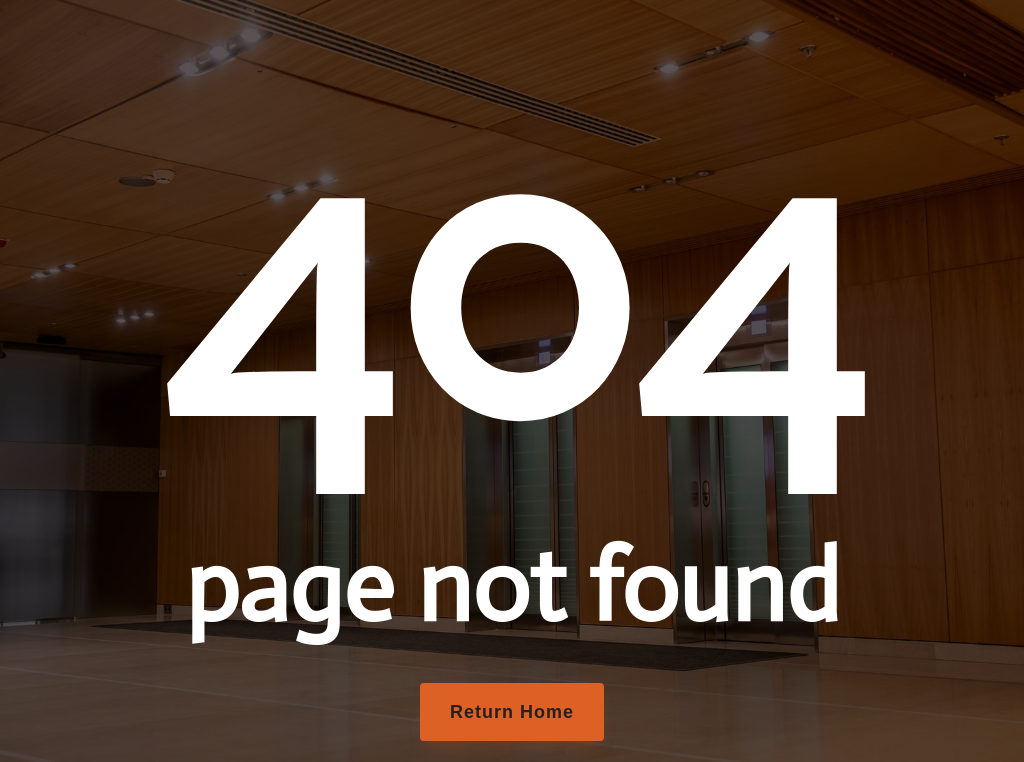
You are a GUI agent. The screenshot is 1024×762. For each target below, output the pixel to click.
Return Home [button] (512, 712)
